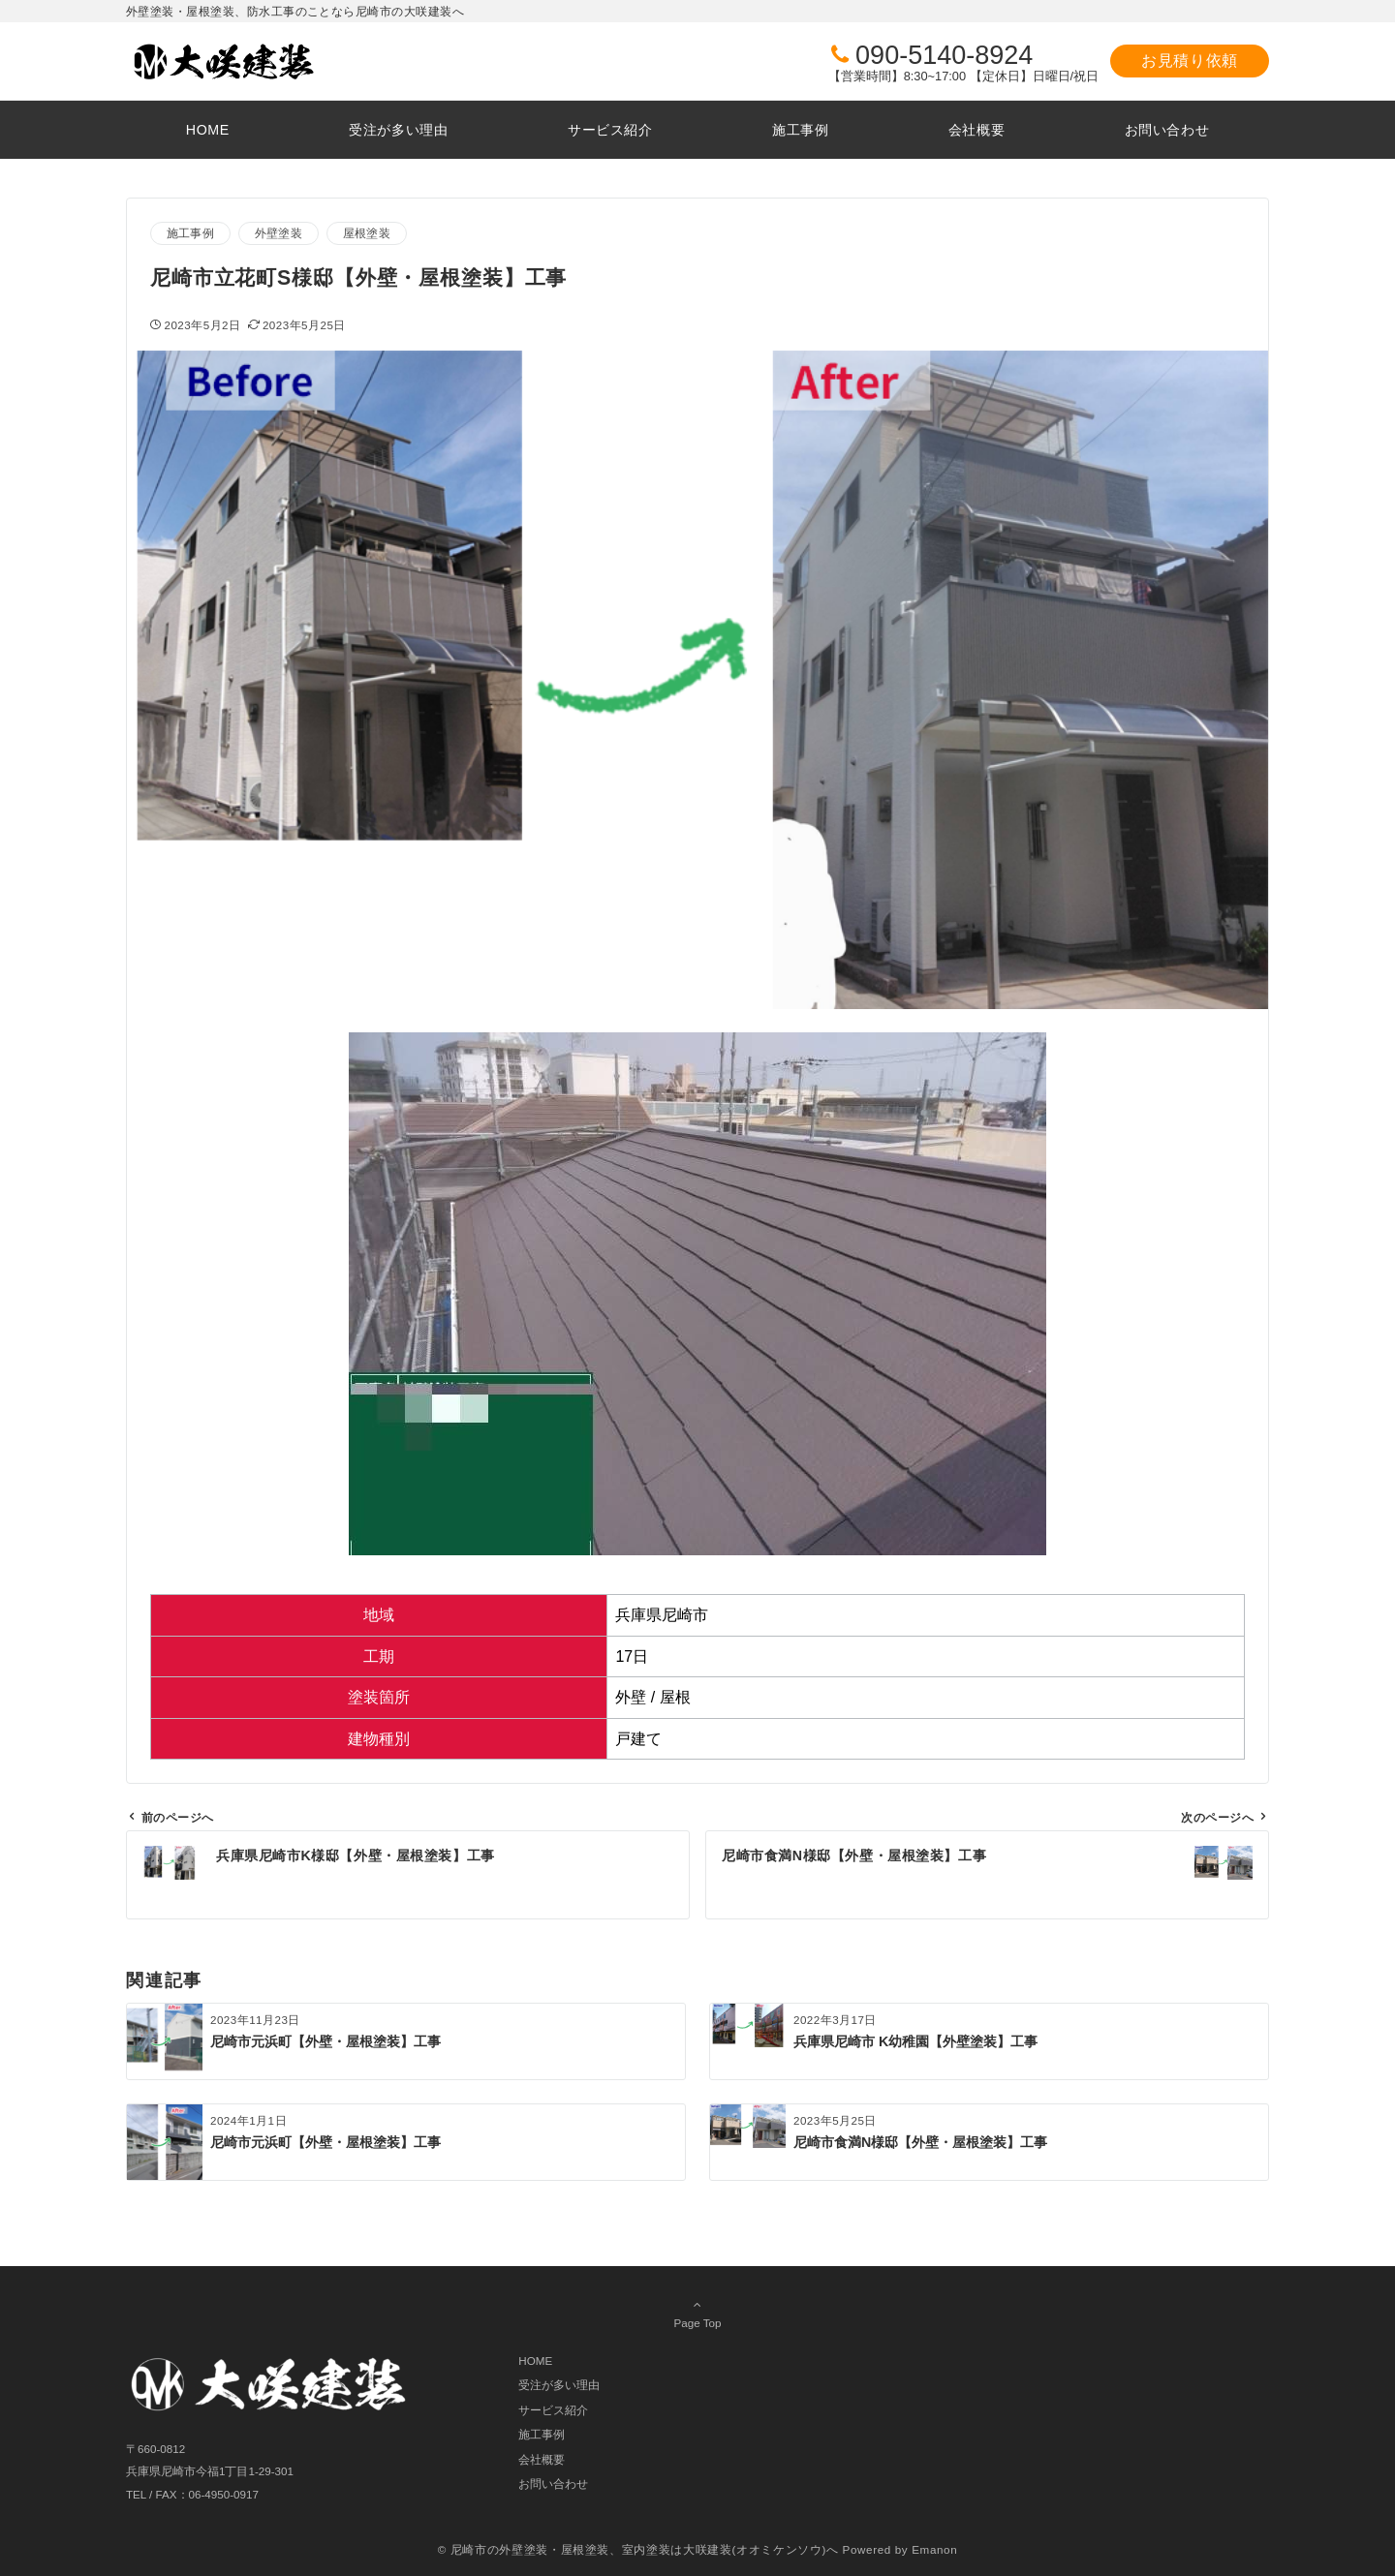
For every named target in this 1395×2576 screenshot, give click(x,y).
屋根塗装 (366, 233)
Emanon (934, 2549)
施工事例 (190, 233)
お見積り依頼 (1189, 60)
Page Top (697, 2313)
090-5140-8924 (944, 55)
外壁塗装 (278, 233)
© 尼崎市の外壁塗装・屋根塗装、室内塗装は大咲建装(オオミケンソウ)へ (638, 2549)
